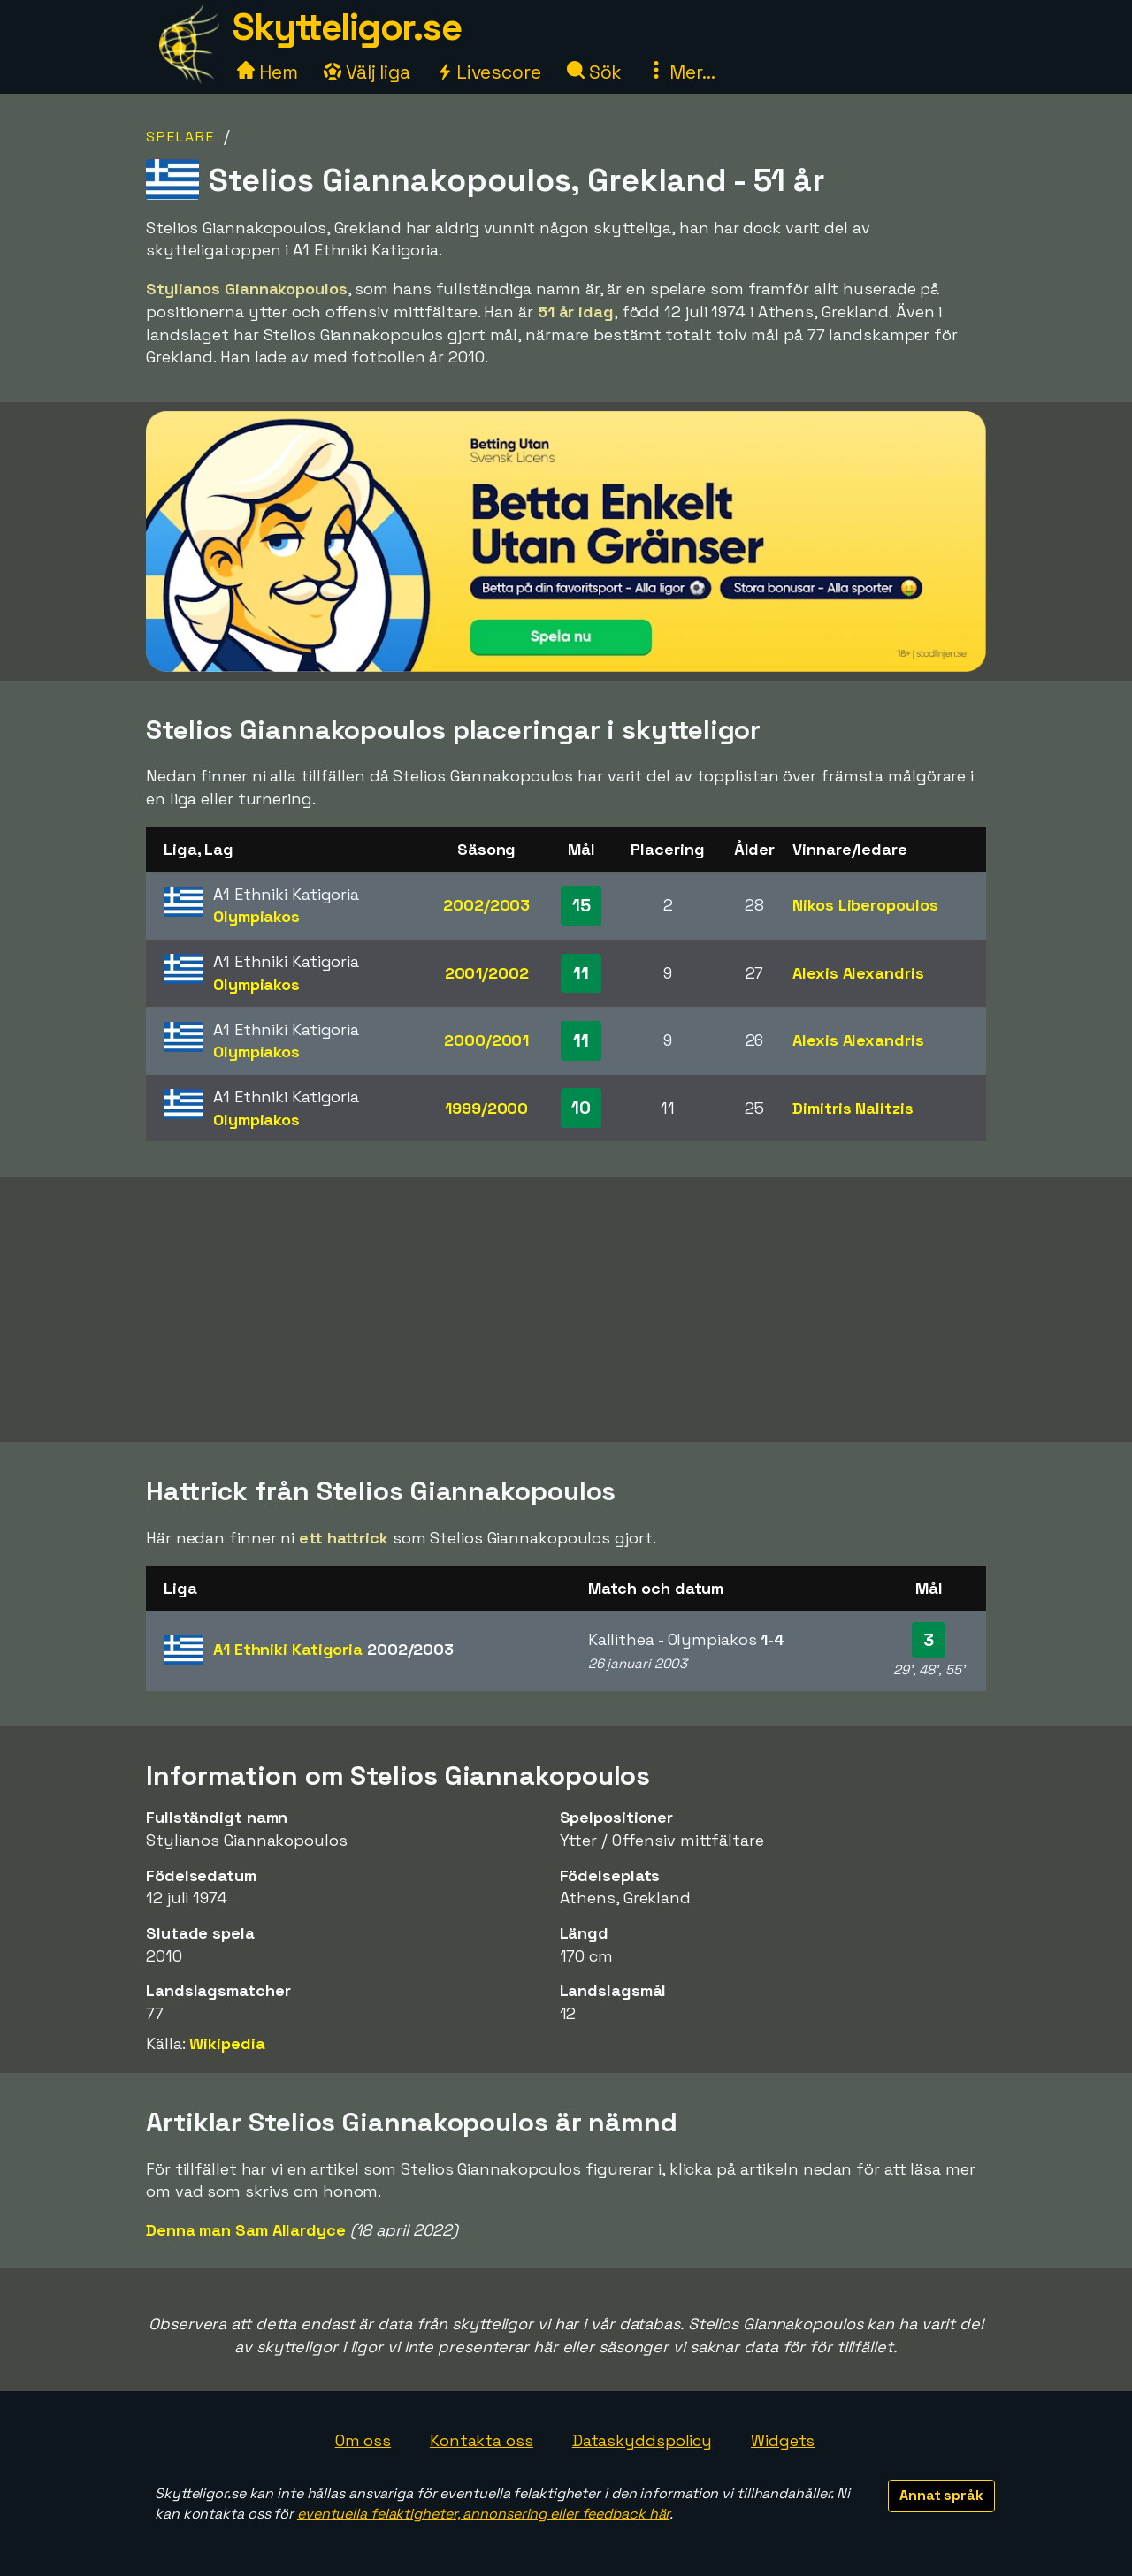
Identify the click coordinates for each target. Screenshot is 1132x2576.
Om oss (363, 2440)
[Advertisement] (566, 1309)
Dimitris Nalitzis (852, 1108)
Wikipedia (226, 2043)
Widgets (783, 2440)
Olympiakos (256, 916)
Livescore (488, 72)
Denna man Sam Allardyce (246, 2230)
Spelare (180, 136)
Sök (595, 72)
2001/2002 (487, 973)
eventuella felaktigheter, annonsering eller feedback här (483, 2513)
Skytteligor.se (347, 27)
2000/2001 (486, 1040)
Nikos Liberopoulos (864, 905)
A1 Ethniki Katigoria (333, 1649)
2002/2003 (486, 905)
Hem (267, 72)
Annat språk (941, 2495)
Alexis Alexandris (857, 973)
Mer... (681, 72)
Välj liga (367, 72)
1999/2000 (486, 1108)
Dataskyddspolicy (642, 2440)
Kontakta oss (481, 2440)
